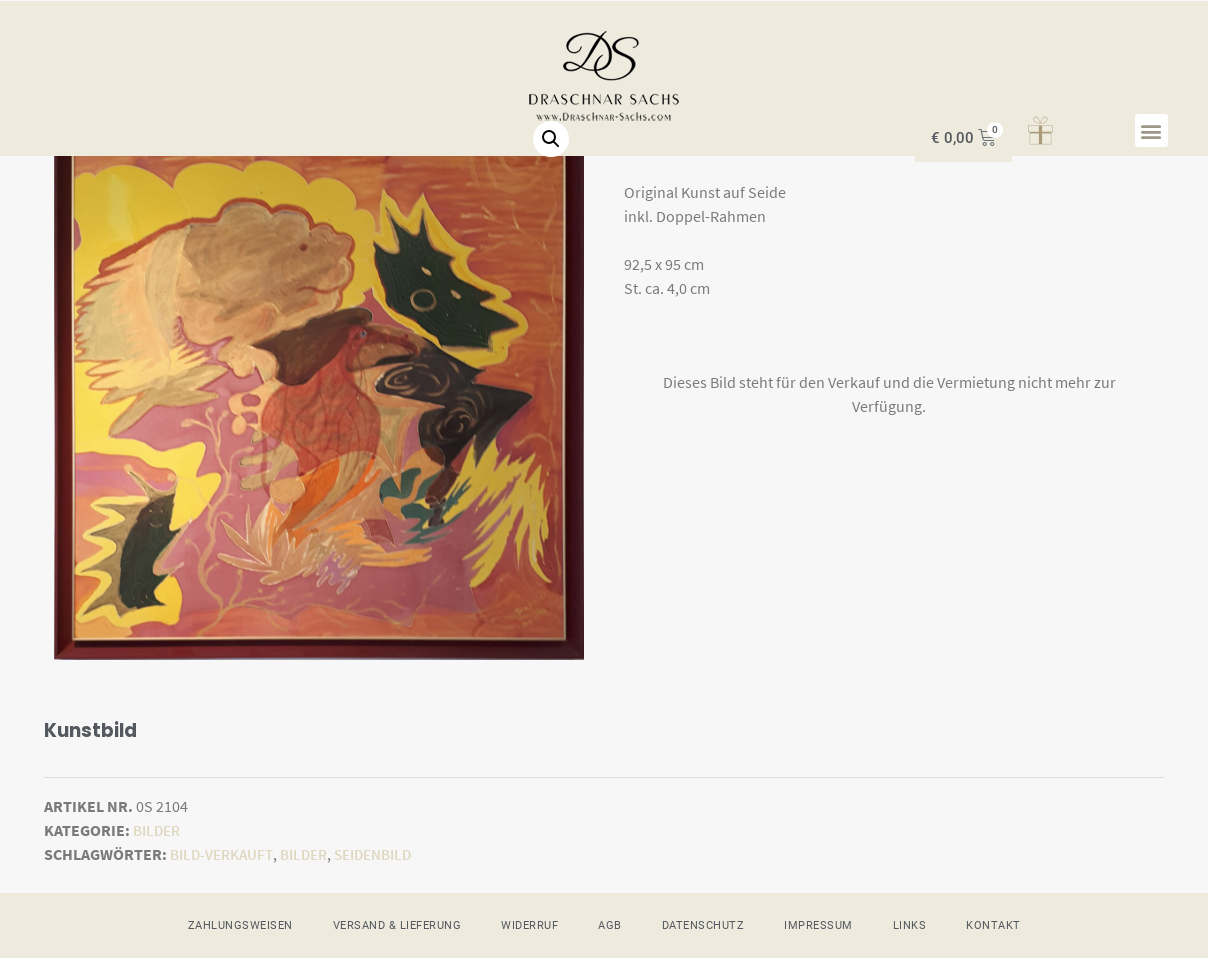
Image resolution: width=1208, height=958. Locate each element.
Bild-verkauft (225, 854)
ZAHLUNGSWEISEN (240, 924)
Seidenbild (389, 854)
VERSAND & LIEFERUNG (397, 924)
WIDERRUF (529, 924)
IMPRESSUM (818, 924)
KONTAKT (993, 924)
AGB (610, 924)
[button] (1151, 130)
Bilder (158, 830)
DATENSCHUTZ (703, 924)
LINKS (910, 924)
